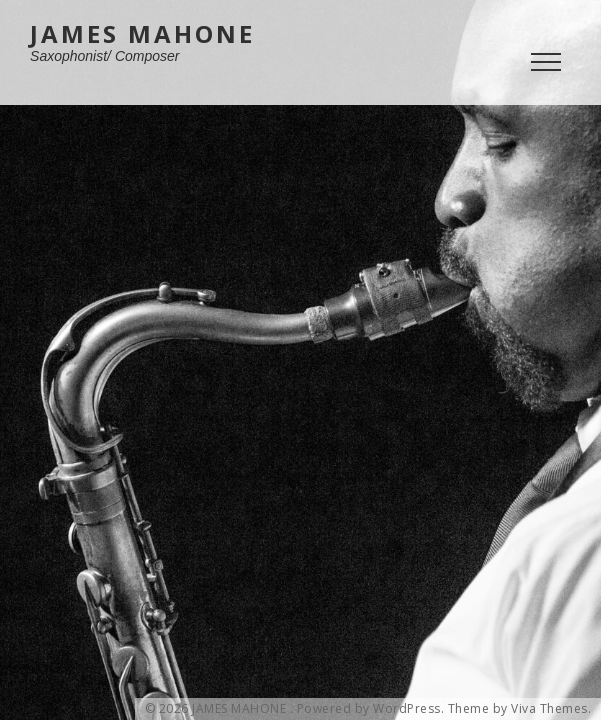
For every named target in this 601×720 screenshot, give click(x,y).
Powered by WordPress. (371, 709)
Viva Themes (549, 709)
